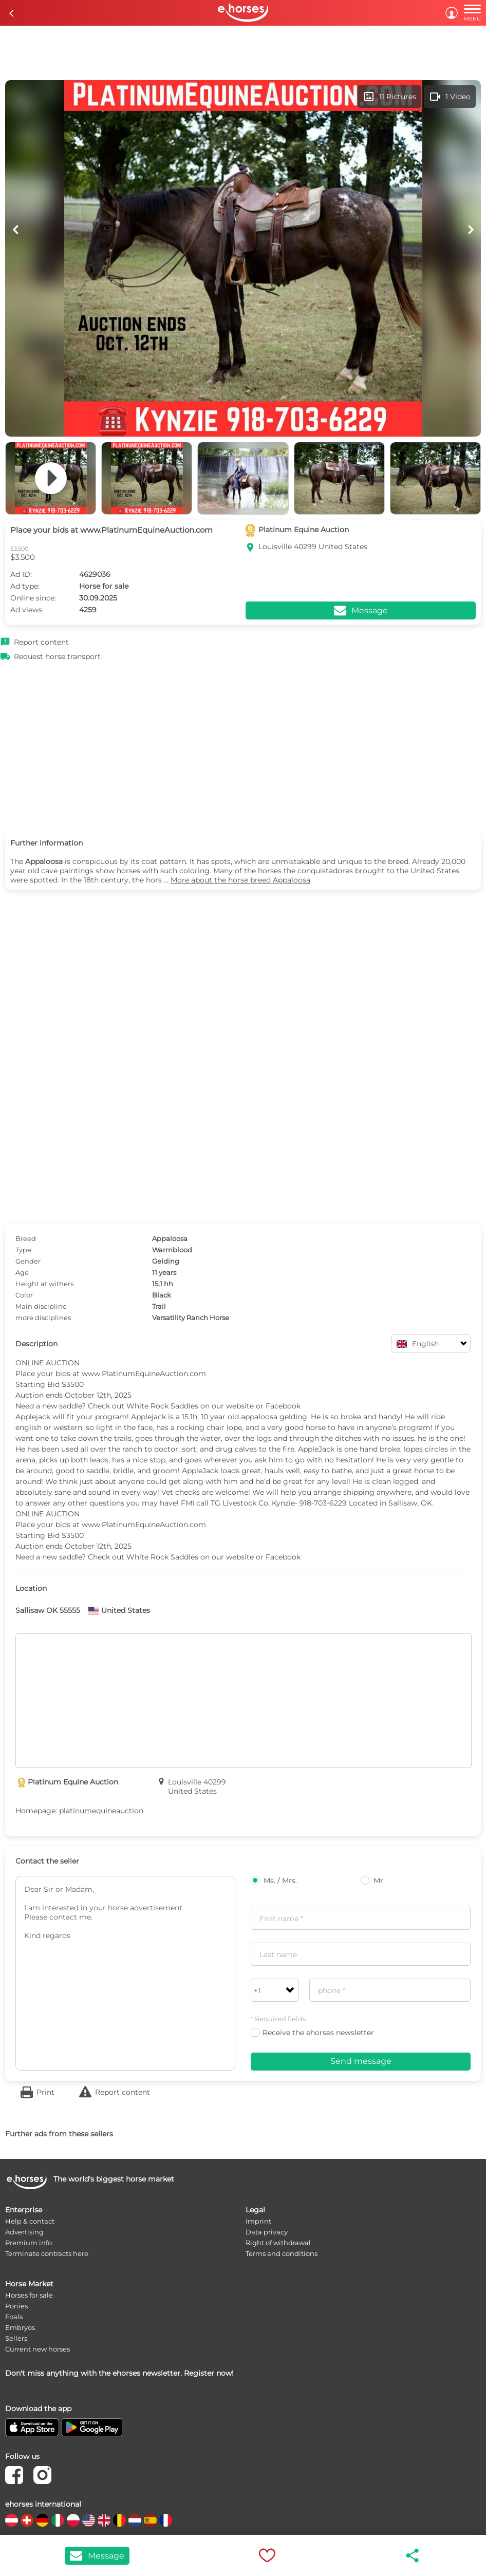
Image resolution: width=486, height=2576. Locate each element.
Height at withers (44, 1284)
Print (45, 2092)
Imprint (258, 2221)
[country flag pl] (73, 2520)
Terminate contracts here (46, 2253)
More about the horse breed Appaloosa (240, 880)
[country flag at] (11, 2520)
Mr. (373, 1880)
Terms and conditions (281, 2253)
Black (161, 1295)
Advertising (24, 2232)
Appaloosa (170, 1238)
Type (23, 1250)
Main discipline (41, 1306)
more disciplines (43, 1317)
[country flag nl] (134, 2520)
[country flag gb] (104, 2520)
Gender (28, 1261)
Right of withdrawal (278, 2243)
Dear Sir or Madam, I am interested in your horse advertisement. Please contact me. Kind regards (125, 1973)
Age (22, 1272)
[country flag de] (42, 2520)
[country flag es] (150, 2520)
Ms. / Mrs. (274, 1880)
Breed (25, 1238)
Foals (14, 2316)
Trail (159, 1306)
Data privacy (267, 2232)
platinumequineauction (101, 1810)
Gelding (165, 1261)
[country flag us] (88, 2520)
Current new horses (37, 2349)
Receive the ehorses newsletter (312, 2032)
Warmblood (172, 1250)
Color (24, 1295)
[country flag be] (119, 2520)
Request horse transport (57, 656)
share (413, 2555)
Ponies (16, 2306)
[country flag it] (57, 2520)
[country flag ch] (27, 2520)
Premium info (28, 2243)
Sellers (16, 2338)
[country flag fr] (165, 2520)
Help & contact (29, 2221)
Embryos (20, 2327)
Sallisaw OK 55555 (47, 1610)
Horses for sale (29, 2295)
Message (97, 2555)
